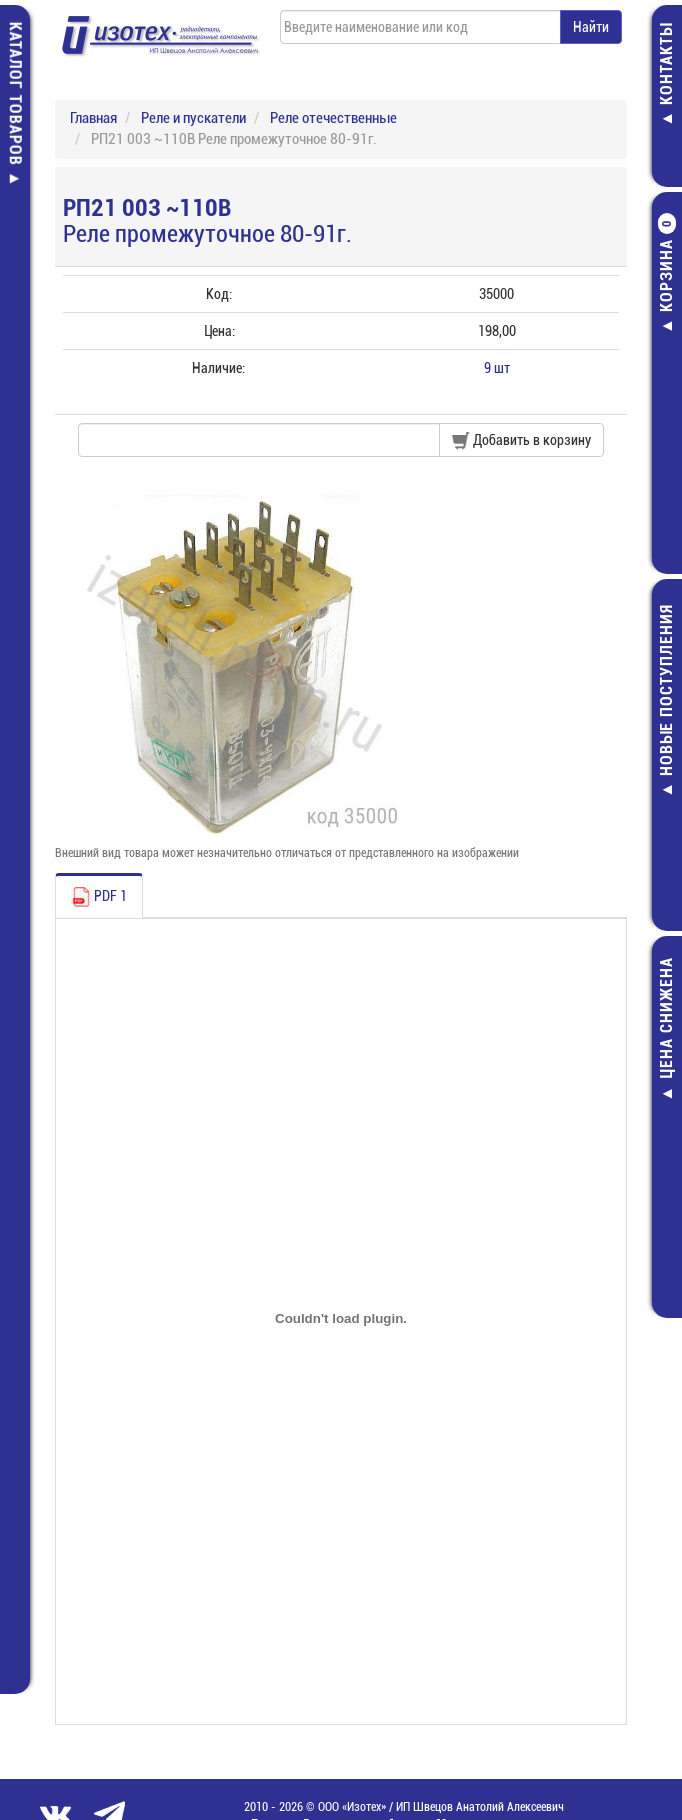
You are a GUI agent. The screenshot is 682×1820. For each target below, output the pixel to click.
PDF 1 (99, 897)
